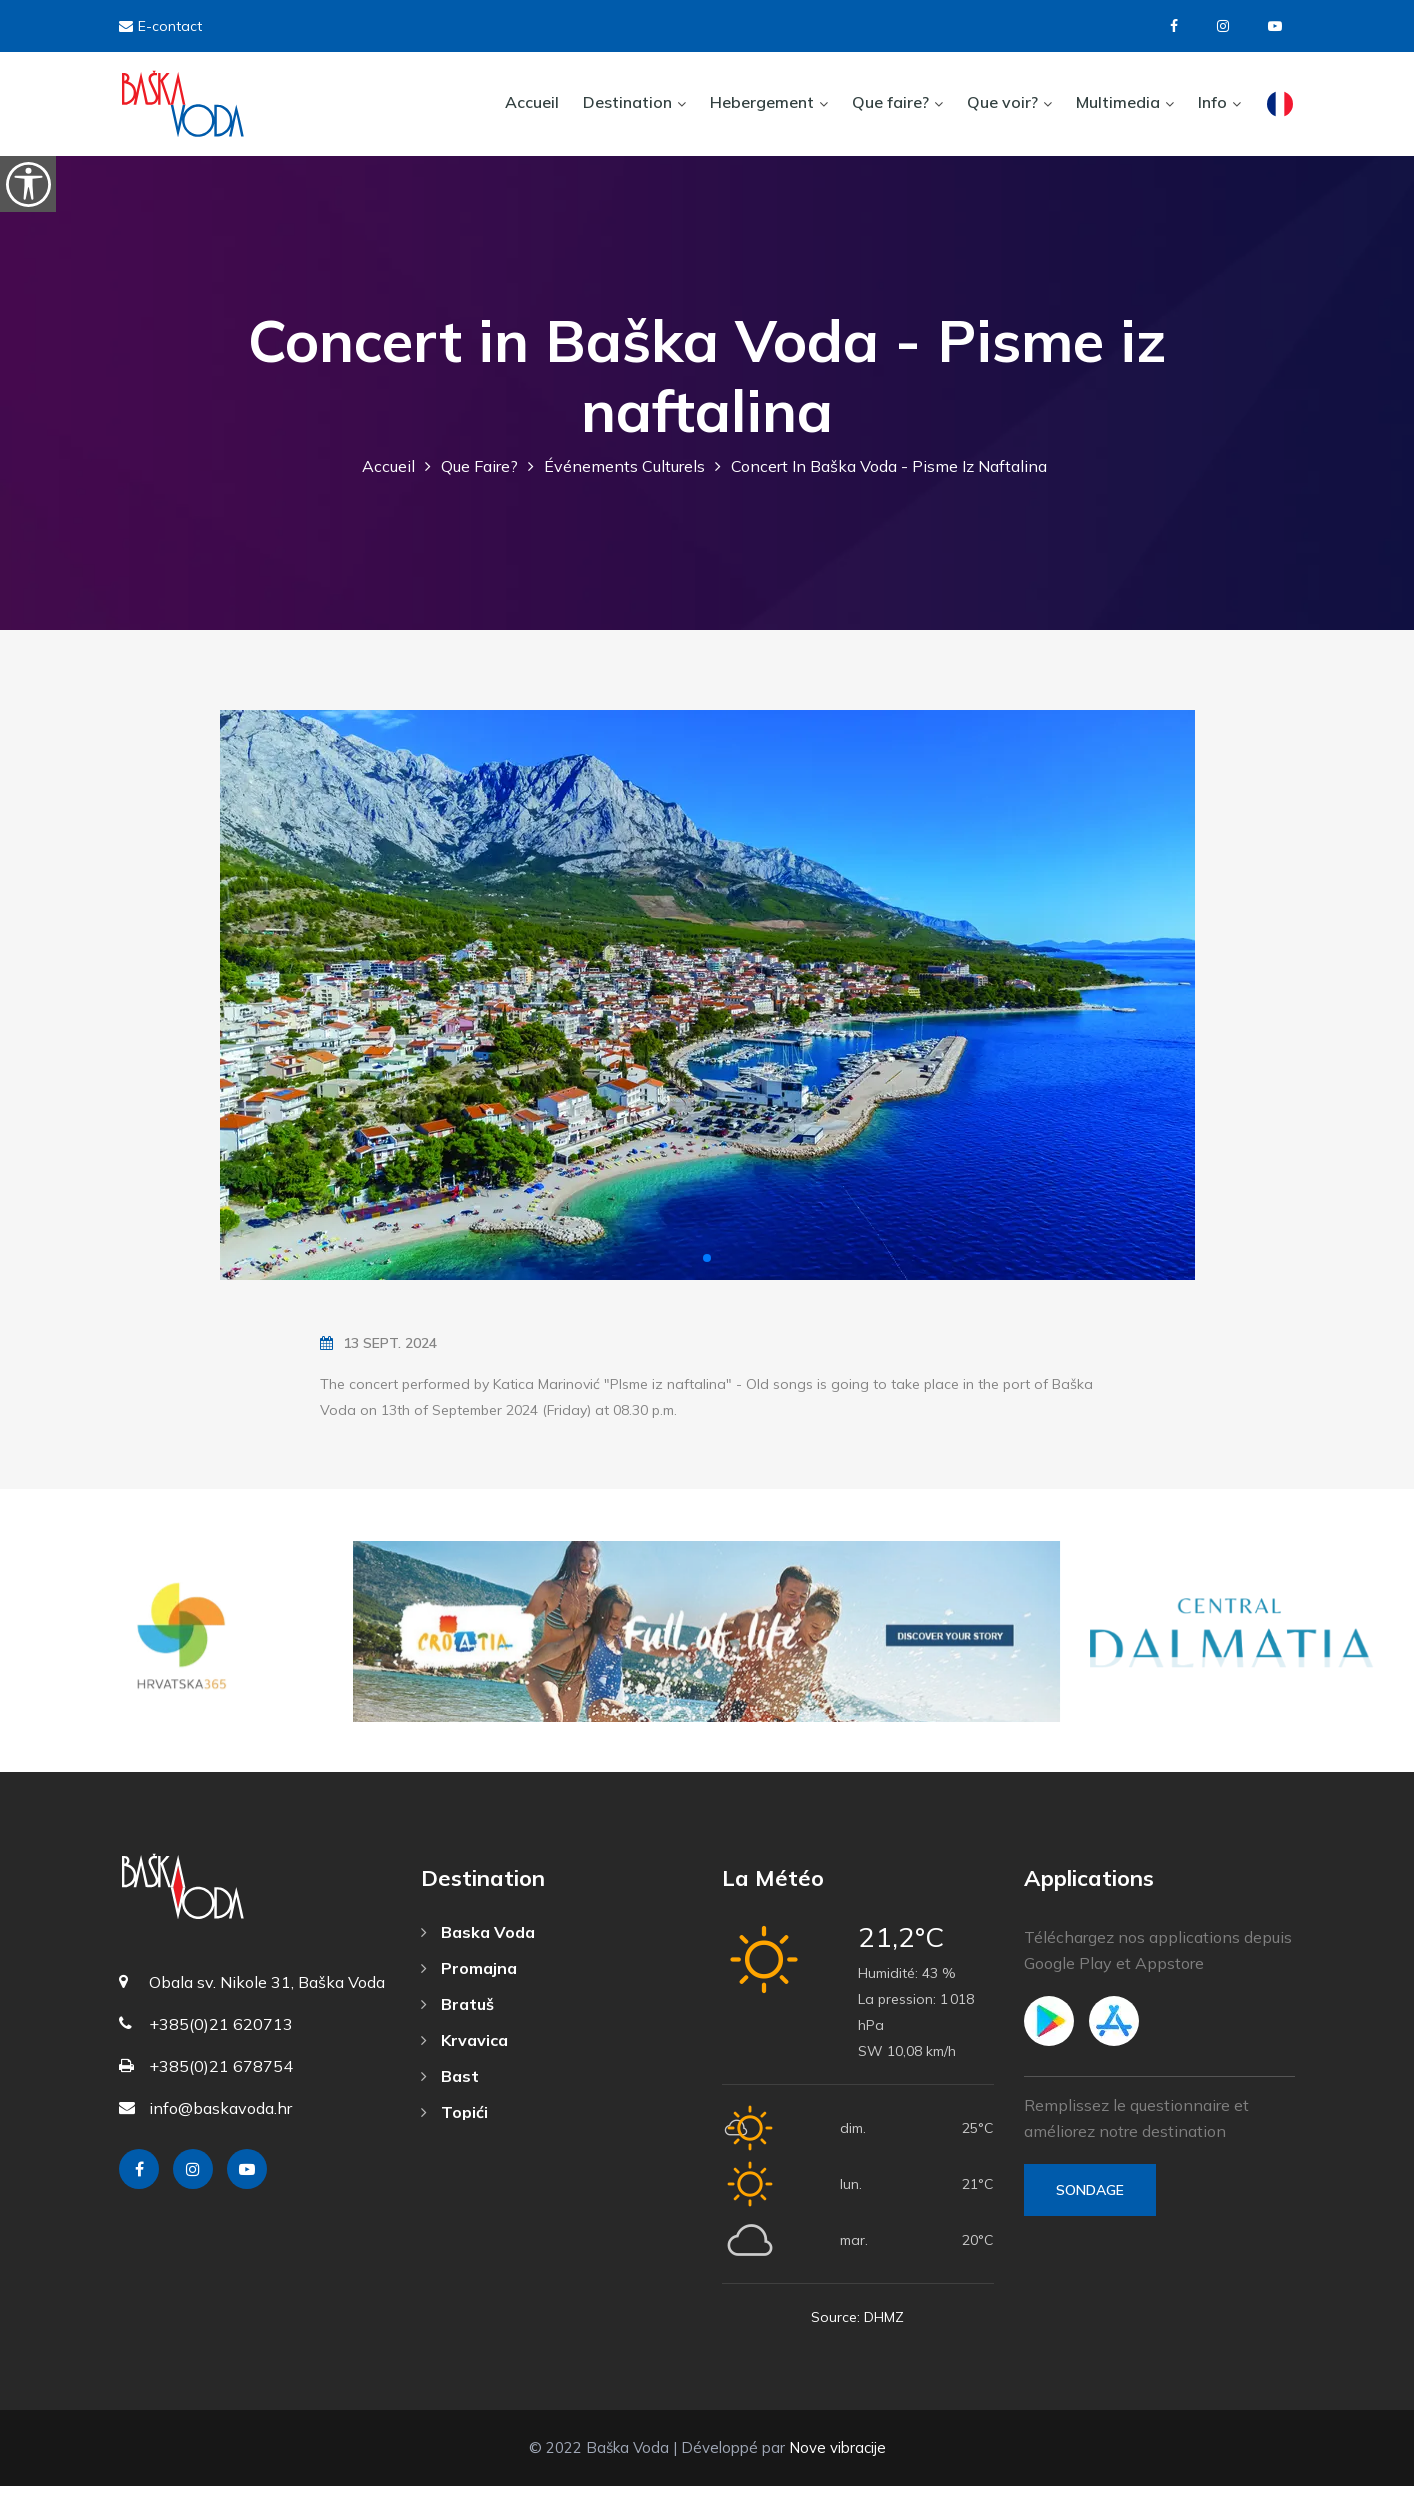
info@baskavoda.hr (220, 2137)
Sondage (1090, 2218)
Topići (454, 2140)
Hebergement (762, 102)
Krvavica (464, 2068)
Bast (450, 2104)
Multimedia (1118, 102)
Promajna (469, 1996)
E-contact (160, 26)
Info (1212, 102)
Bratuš (457, 2032)
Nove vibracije (837, 2475)
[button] (707, 1287)
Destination (627, 102)
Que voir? (1002, 102)
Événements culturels (624, 495)
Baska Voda (478, 1960)
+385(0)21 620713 (221, 2053)
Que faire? (890, 102)
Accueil (532, 102)
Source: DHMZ (857, 2345)
